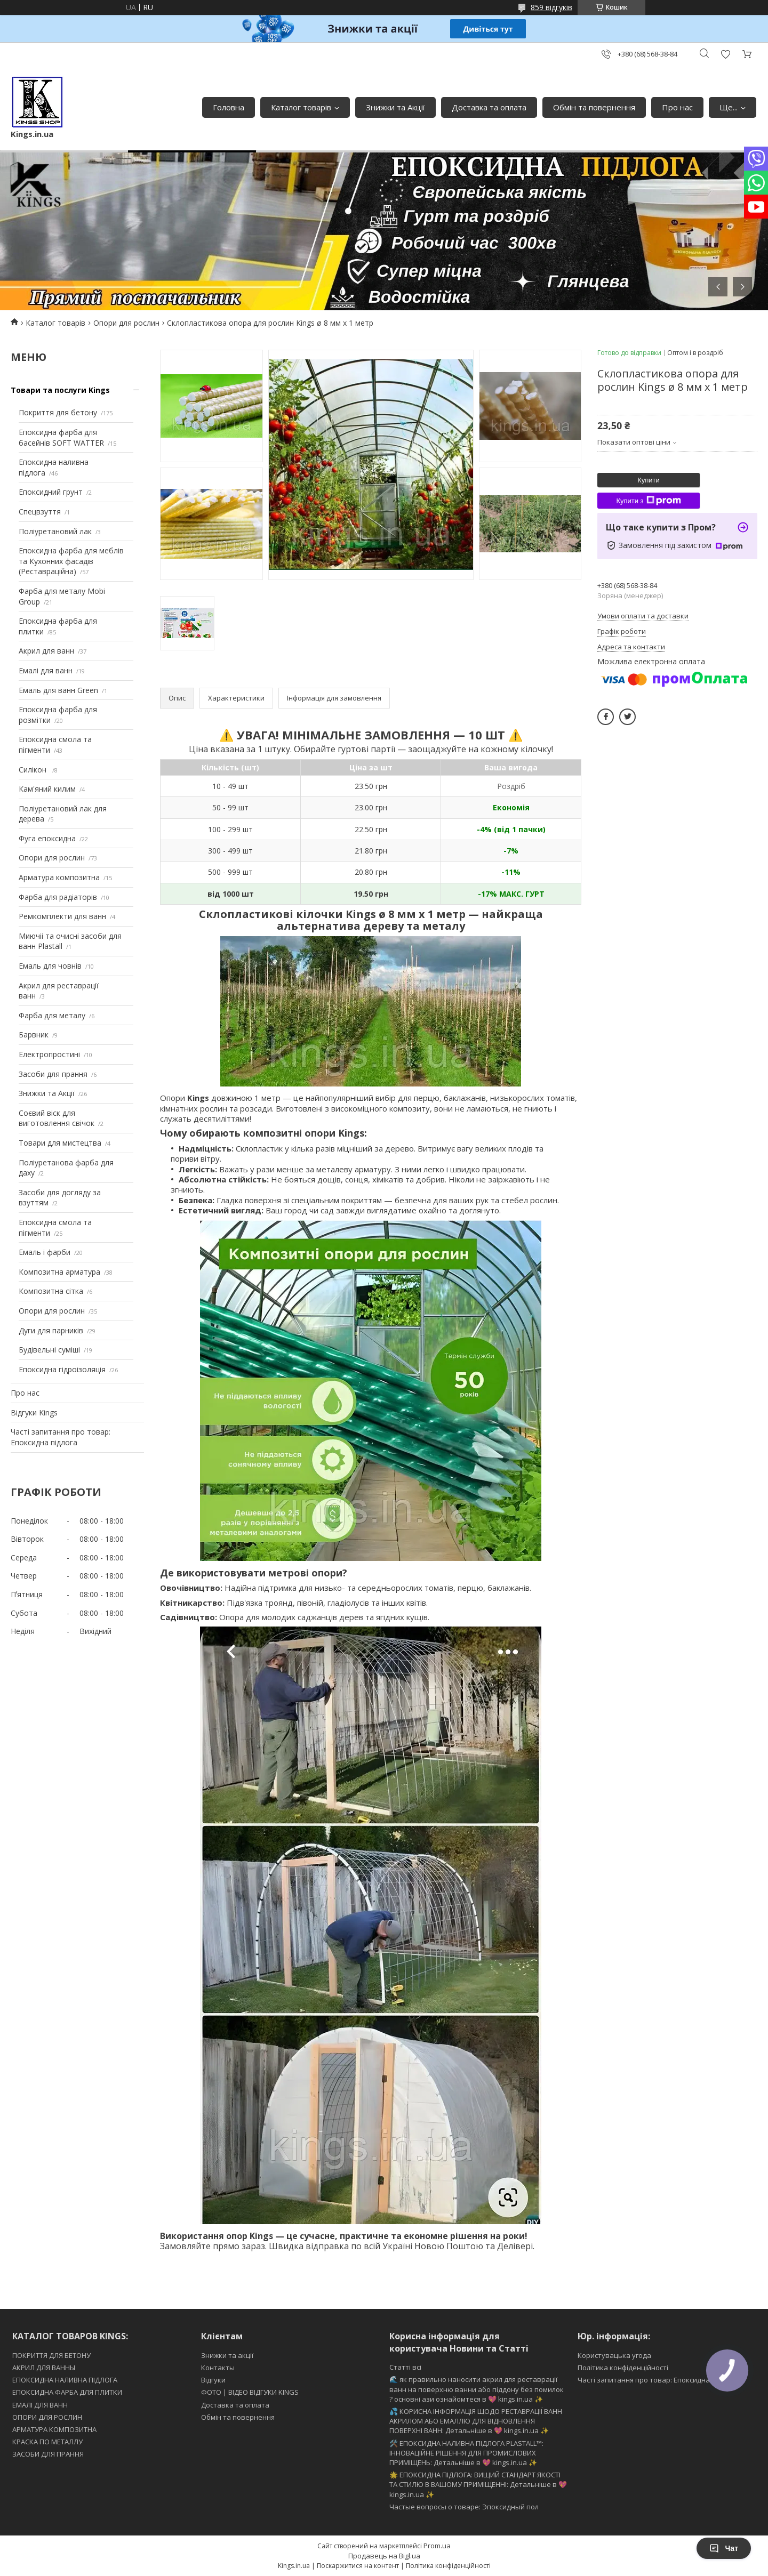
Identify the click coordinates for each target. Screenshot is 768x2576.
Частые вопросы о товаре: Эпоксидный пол (464, 2506)
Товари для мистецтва (60, 1143)
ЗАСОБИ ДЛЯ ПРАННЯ (48, 2454)
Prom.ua (437, 2545)
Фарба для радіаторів (58, 897)
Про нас (677, 107)
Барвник (34, 1034)
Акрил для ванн (46, 651)
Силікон (34, 769)
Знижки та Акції (395, 107)
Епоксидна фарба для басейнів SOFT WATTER (61, 437)
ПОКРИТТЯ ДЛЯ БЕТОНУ (51, 2355)
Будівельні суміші (49, 1350)
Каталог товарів (301, 107)
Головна (228, 107)
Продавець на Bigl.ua (384, 2556)
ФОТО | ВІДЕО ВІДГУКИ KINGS (250, 2392)
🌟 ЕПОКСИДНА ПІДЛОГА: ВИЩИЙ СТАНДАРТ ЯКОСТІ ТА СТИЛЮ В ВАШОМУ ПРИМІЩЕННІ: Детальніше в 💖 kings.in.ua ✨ (478, 2484)
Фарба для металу (52, 1015)
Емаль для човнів (50, 966)
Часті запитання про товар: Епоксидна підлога (60, 1437)
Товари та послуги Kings (60, 390)
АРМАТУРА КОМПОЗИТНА (54, 2429)
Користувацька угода (614, 2355)
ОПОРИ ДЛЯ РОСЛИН (47, 2417)
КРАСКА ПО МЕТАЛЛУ (47, 2441)
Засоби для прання (53, 1074)
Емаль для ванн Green (58, 690)
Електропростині (49, 1054)
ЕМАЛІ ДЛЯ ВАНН (40, 2405)
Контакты (218, 2367)
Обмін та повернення (594, 107)
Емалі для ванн (46, 670)
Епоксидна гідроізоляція (62, 1369)
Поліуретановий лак (55, 531)
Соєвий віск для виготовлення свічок (56, 1118)
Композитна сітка (51, 1291)
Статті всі (405, 2367)
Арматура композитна (59, 877)
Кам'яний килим (47, 789)
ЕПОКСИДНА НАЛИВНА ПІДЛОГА (64, 2380)
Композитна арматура (59, 1272)
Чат (723, 2548)
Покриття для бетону (58, 412)
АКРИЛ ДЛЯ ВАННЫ (43, 2367)
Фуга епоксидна (47, 838)
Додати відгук (725, 54)
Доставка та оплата (489, 107)
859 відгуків (551, 7)
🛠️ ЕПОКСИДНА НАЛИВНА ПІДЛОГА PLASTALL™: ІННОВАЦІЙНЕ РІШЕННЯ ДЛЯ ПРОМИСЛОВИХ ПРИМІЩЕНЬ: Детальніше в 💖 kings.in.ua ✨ (466, 2452)
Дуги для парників (51, 1330)
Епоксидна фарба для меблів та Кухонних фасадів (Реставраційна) (71, 560)
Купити (648, 480)
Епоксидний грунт (51, 492)
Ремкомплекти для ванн (62, 916)
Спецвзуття (40, 511)
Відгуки (213, 2380)
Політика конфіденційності (623, 2367)
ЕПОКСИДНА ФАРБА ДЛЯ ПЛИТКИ (67, 2392)
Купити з (648, 500)
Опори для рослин (126, 323)
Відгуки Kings (34, 1412)
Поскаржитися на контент (358, 2565)
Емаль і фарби (44, 1252)
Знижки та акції (227, 2355)
